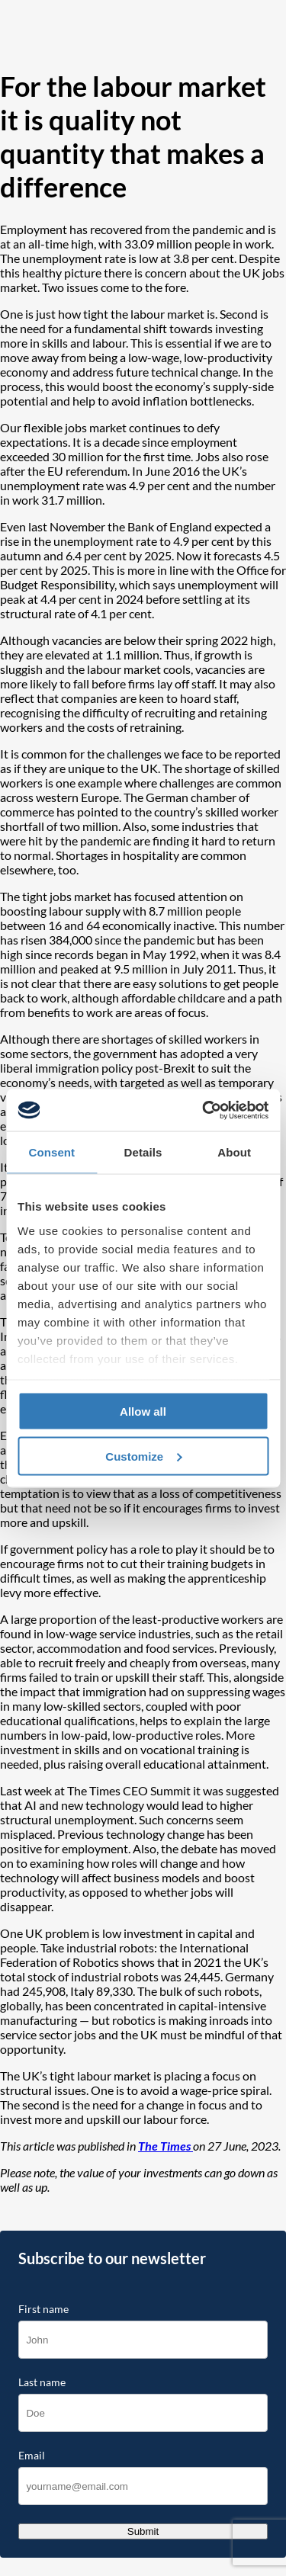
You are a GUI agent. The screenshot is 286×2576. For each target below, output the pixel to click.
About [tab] (234, 1152)
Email (31, 2455)
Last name (42, 2382)
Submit (143, 2531)
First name (43, 2309)
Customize (143, 1455)
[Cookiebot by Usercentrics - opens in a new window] (203, 1110)
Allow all (143, 1411)
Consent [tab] (51, 1152)
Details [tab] (143, 1152)
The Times (165, 2145)
